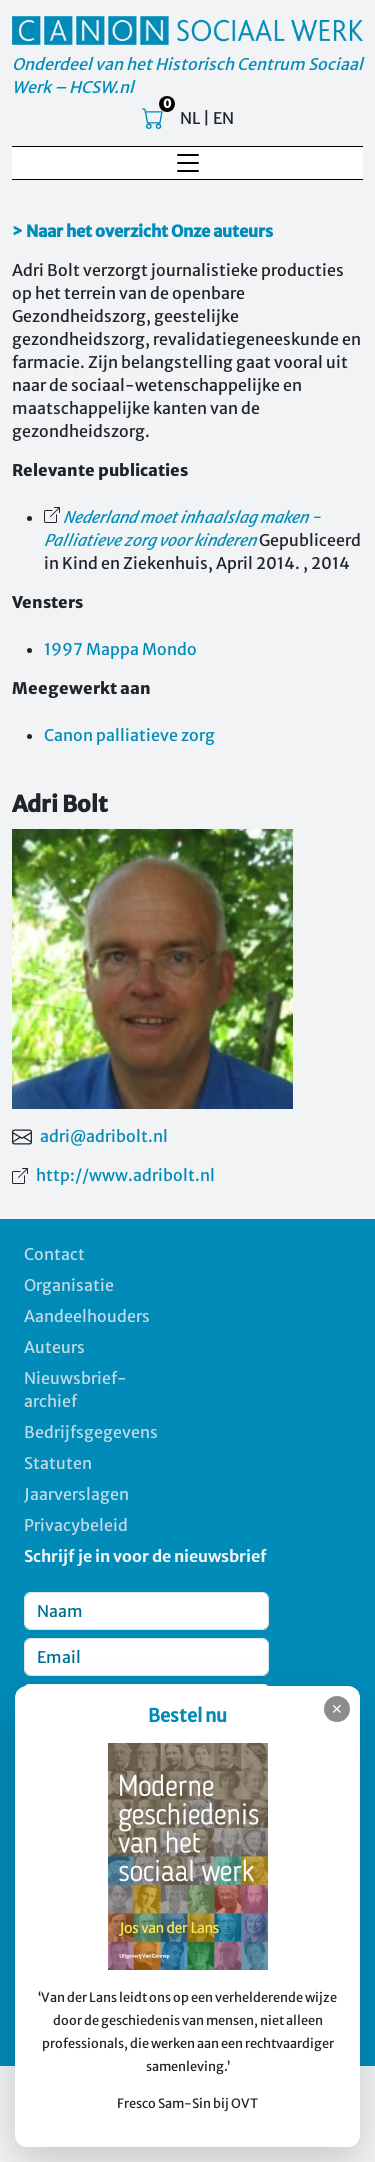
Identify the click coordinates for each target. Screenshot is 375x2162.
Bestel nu (187, 1715)
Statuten (58, 1463)
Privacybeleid (76, 1525)
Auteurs (54, 1347)
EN (223, 118)
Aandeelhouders (87, 1316)
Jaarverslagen (76, 1494)
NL (190, 118)
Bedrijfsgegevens (91, 1432)
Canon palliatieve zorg (129, 735)
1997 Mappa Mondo (120, 649)
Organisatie (69, 1285)
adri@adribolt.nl (104, 1136)
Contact (54, 1254)
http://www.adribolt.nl (125, 1175)
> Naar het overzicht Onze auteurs (142, 231)
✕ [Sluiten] (337, 1709)
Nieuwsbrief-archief (75, 1389)
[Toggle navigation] (188, 163)
